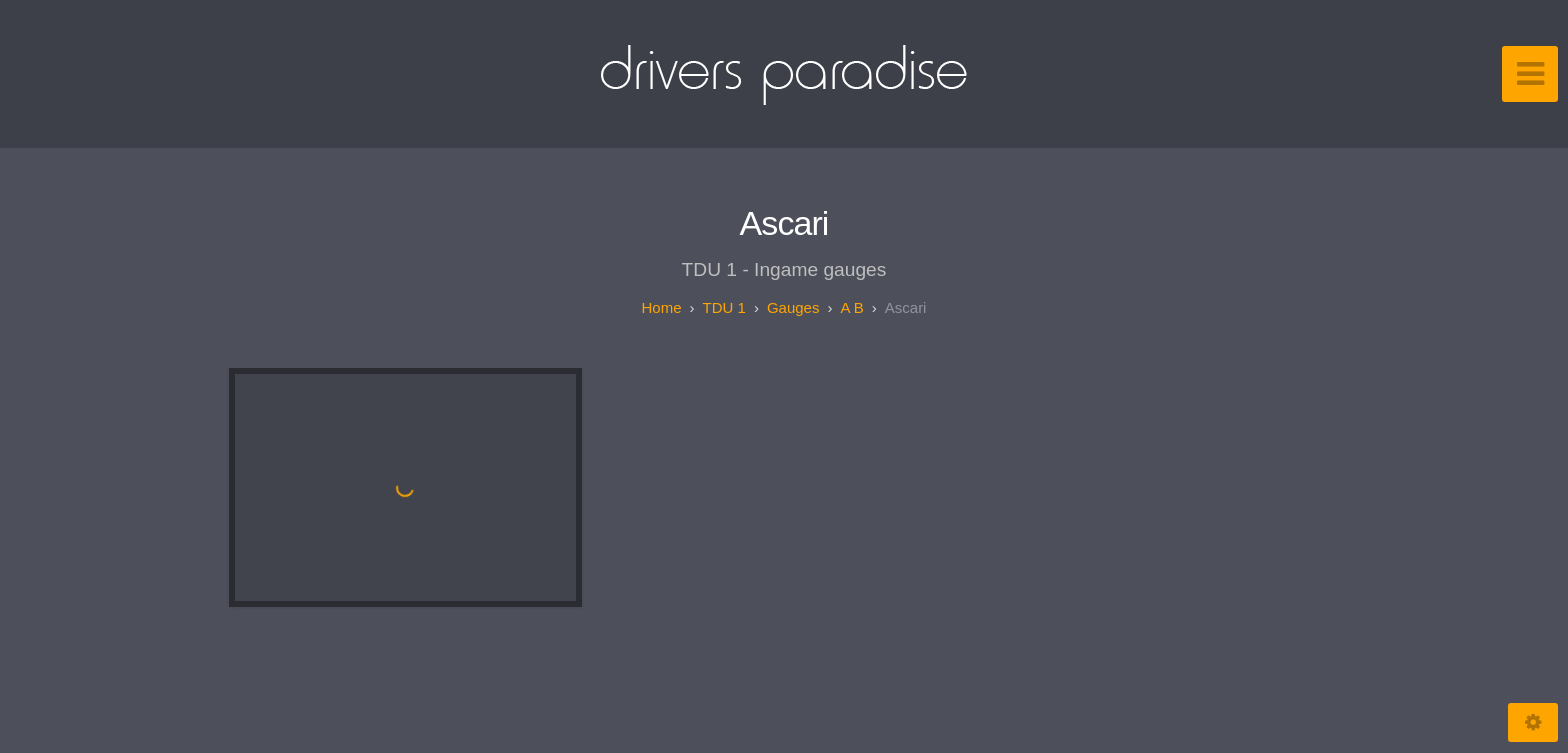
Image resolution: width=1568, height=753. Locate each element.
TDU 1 (724, 307)
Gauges (793, 307)
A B (851, 307)
